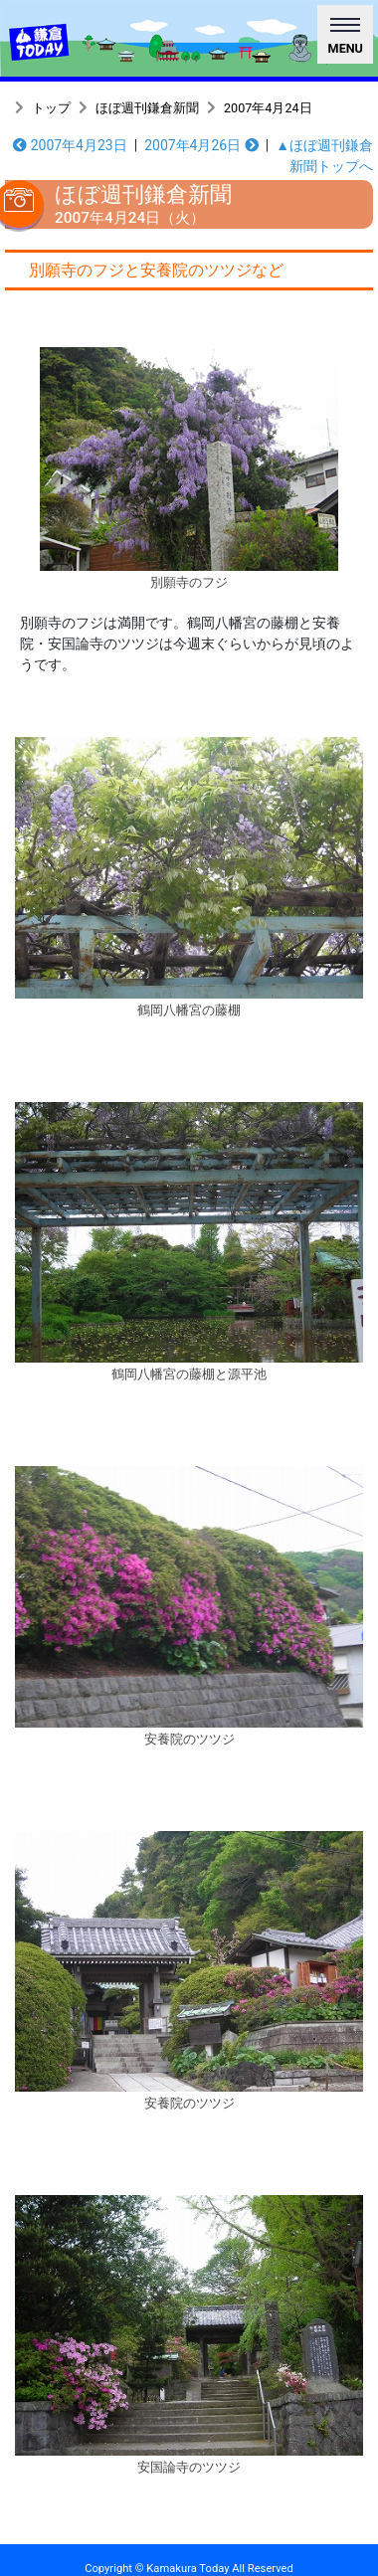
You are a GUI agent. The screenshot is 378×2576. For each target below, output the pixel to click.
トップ (51, 107)
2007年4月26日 (201, 145)
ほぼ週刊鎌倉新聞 (147, 107)
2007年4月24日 (268, 107)
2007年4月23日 (70, 145)
